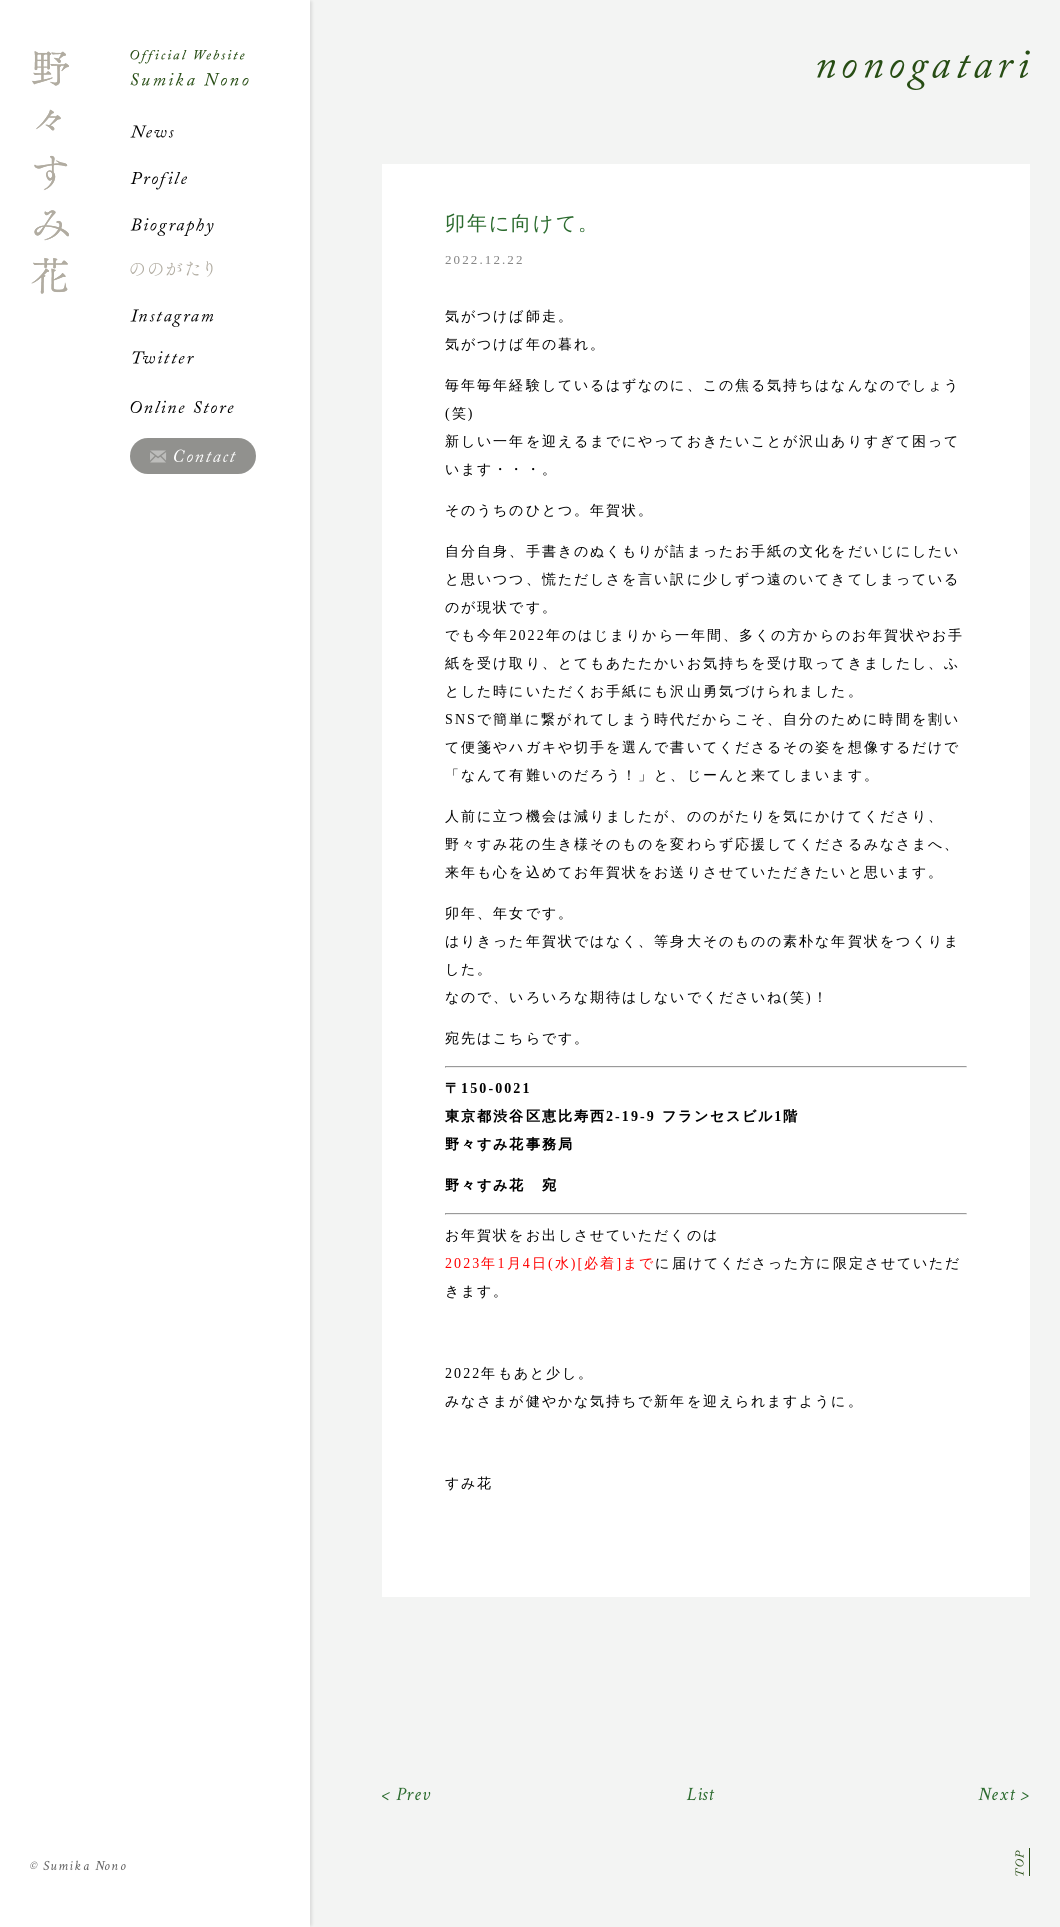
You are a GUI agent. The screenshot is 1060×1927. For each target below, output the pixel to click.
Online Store (220, 407)
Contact (193, 456)
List (701, 1794)
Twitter (220, 361)
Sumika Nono (78, 1866)
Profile (220, 178)
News (220, 132)
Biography (220, 224)
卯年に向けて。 (522, 223)
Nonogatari (670, 92)
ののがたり (220, 269)
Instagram (220, 315)
